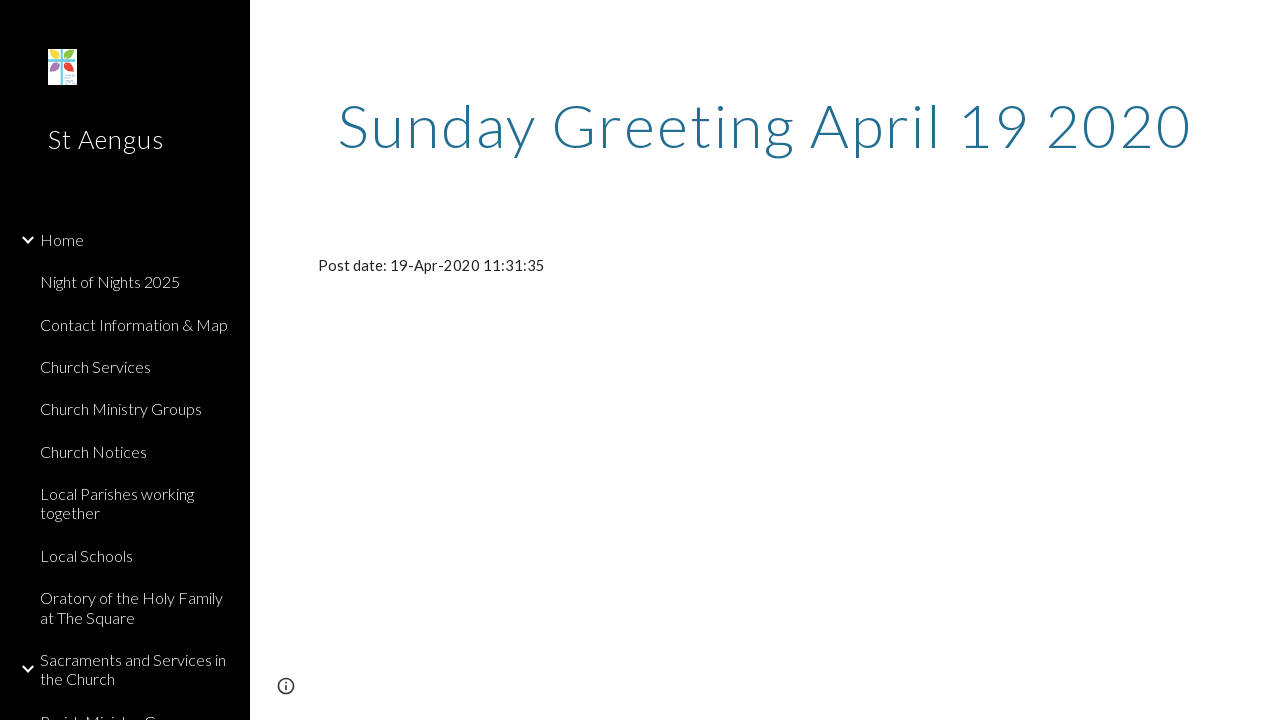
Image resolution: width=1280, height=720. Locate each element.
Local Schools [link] (86, 555)
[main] (765, 125)
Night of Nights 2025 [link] (110, 281)
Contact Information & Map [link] (134, 324)
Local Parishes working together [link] (117, 503)
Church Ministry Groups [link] (121, 408)
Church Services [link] (95, 366)
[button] (1256, 28)
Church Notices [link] (93, 451)
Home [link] (62, 239)
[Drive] (454, 429)
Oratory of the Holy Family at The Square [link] (131, 607)
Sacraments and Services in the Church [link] (133, 669)
